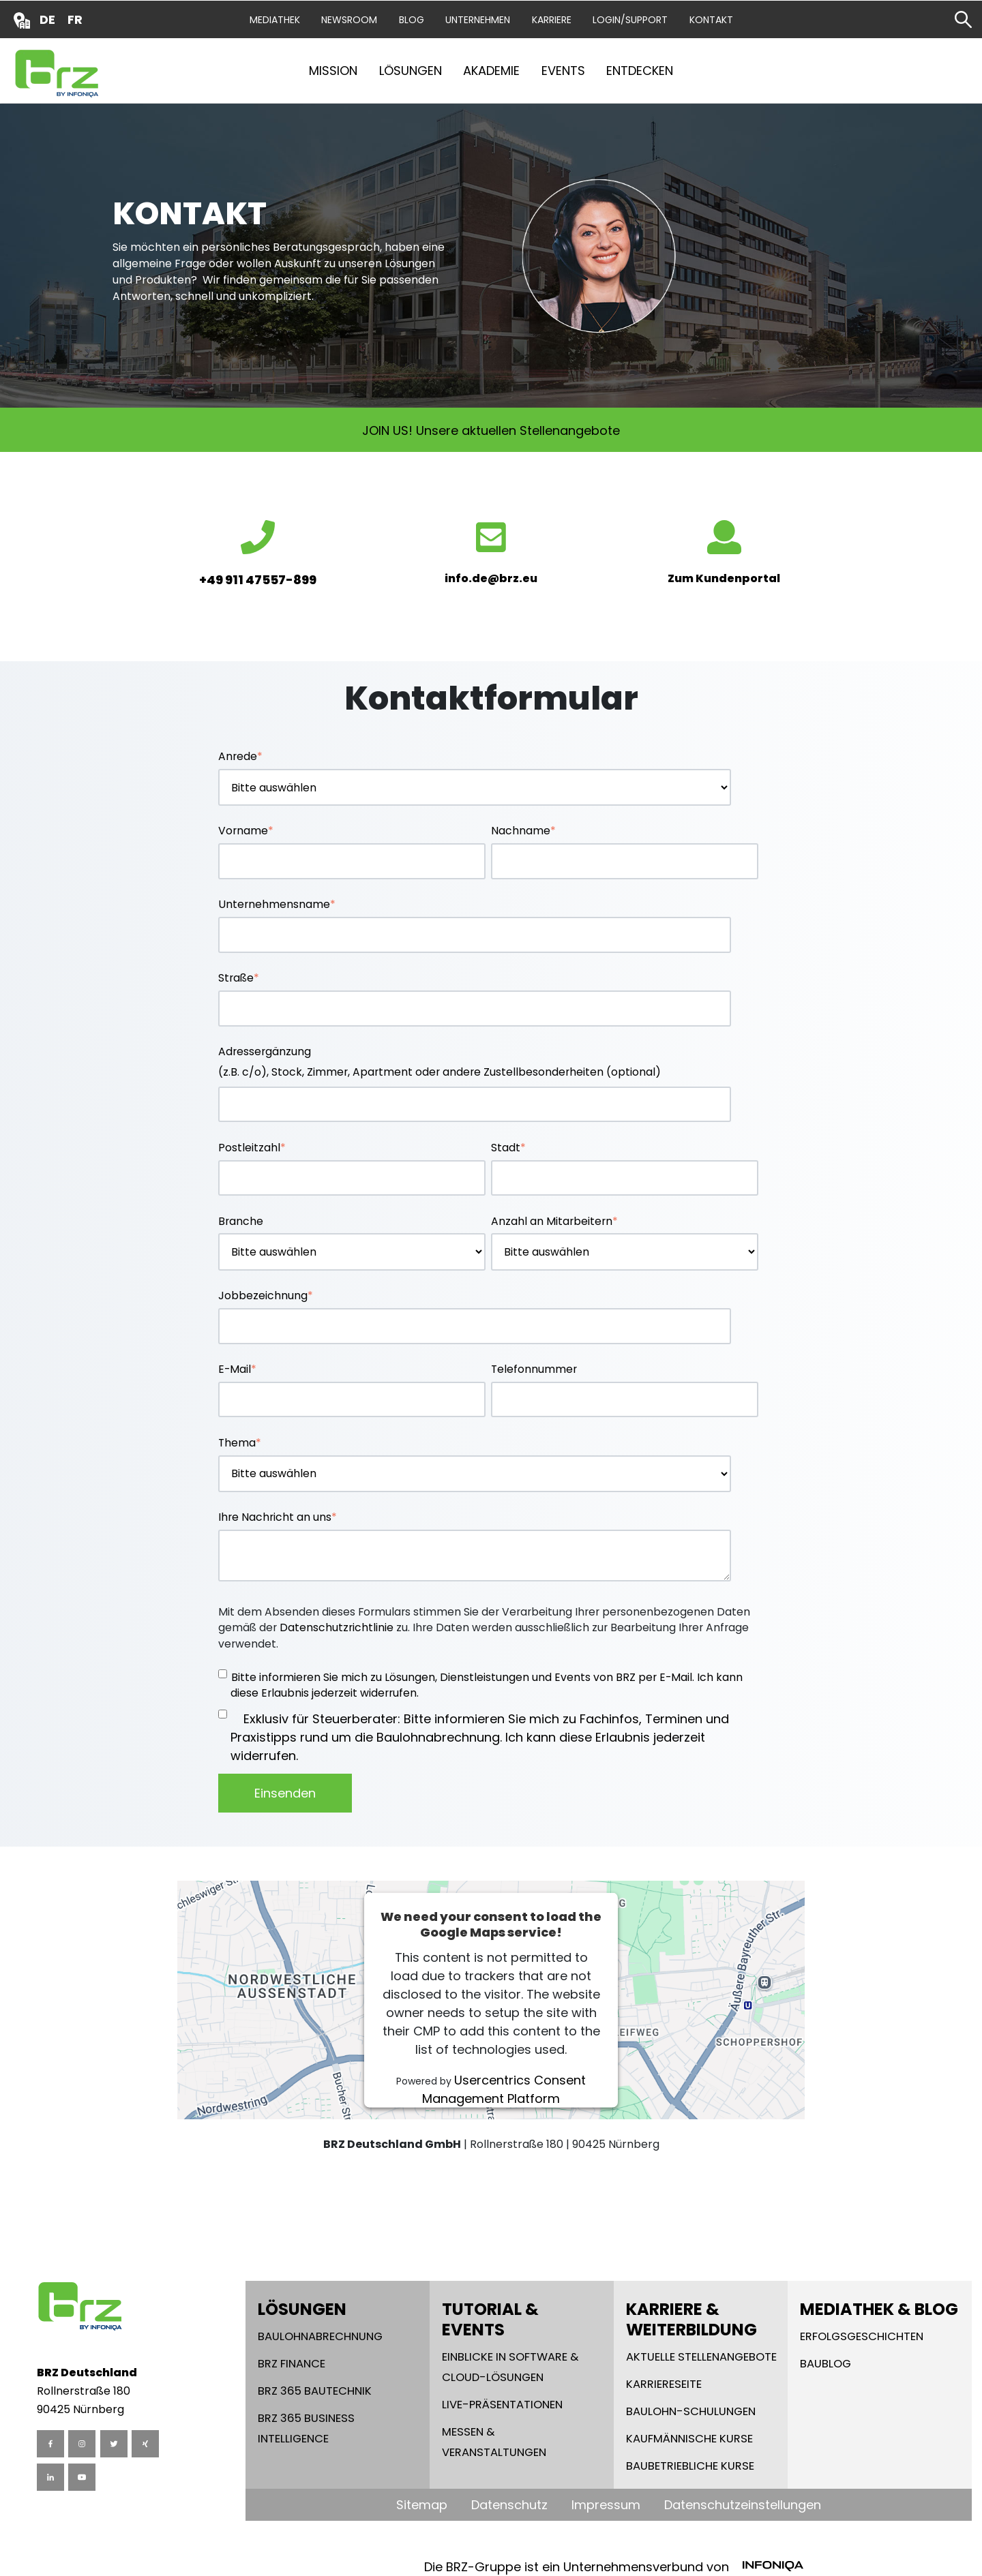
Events (563, 70)
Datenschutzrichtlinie (336, 1627)
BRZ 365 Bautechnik (315, 2391)
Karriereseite (664, 2384)
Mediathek (275, 20)
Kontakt (711, 20)
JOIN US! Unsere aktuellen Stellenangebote (491, 430)
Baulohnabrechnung (320, 2336)
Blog (411, 20)
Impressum (605, 2504)
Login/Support (630, 20)
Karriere (551, 20)
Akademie (491, 70)
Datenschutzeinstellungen (742, 2504)
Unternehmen (477, 20)
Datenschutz (509, 2504)
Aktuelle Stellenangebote (701, 2357)
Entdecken (639, 70)
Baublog (825, 2364)
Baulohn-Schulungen (691, 2411)
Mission (333, 70)
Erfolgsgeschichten (861, 2336)
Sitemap (421, 2504)
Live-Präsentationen (502, 2404)
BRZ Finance (291, 2364)
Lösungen (410, 70)
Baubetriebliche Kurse (690, 2466)
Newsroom (349, 20)
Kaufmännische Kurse (689, 2438)
